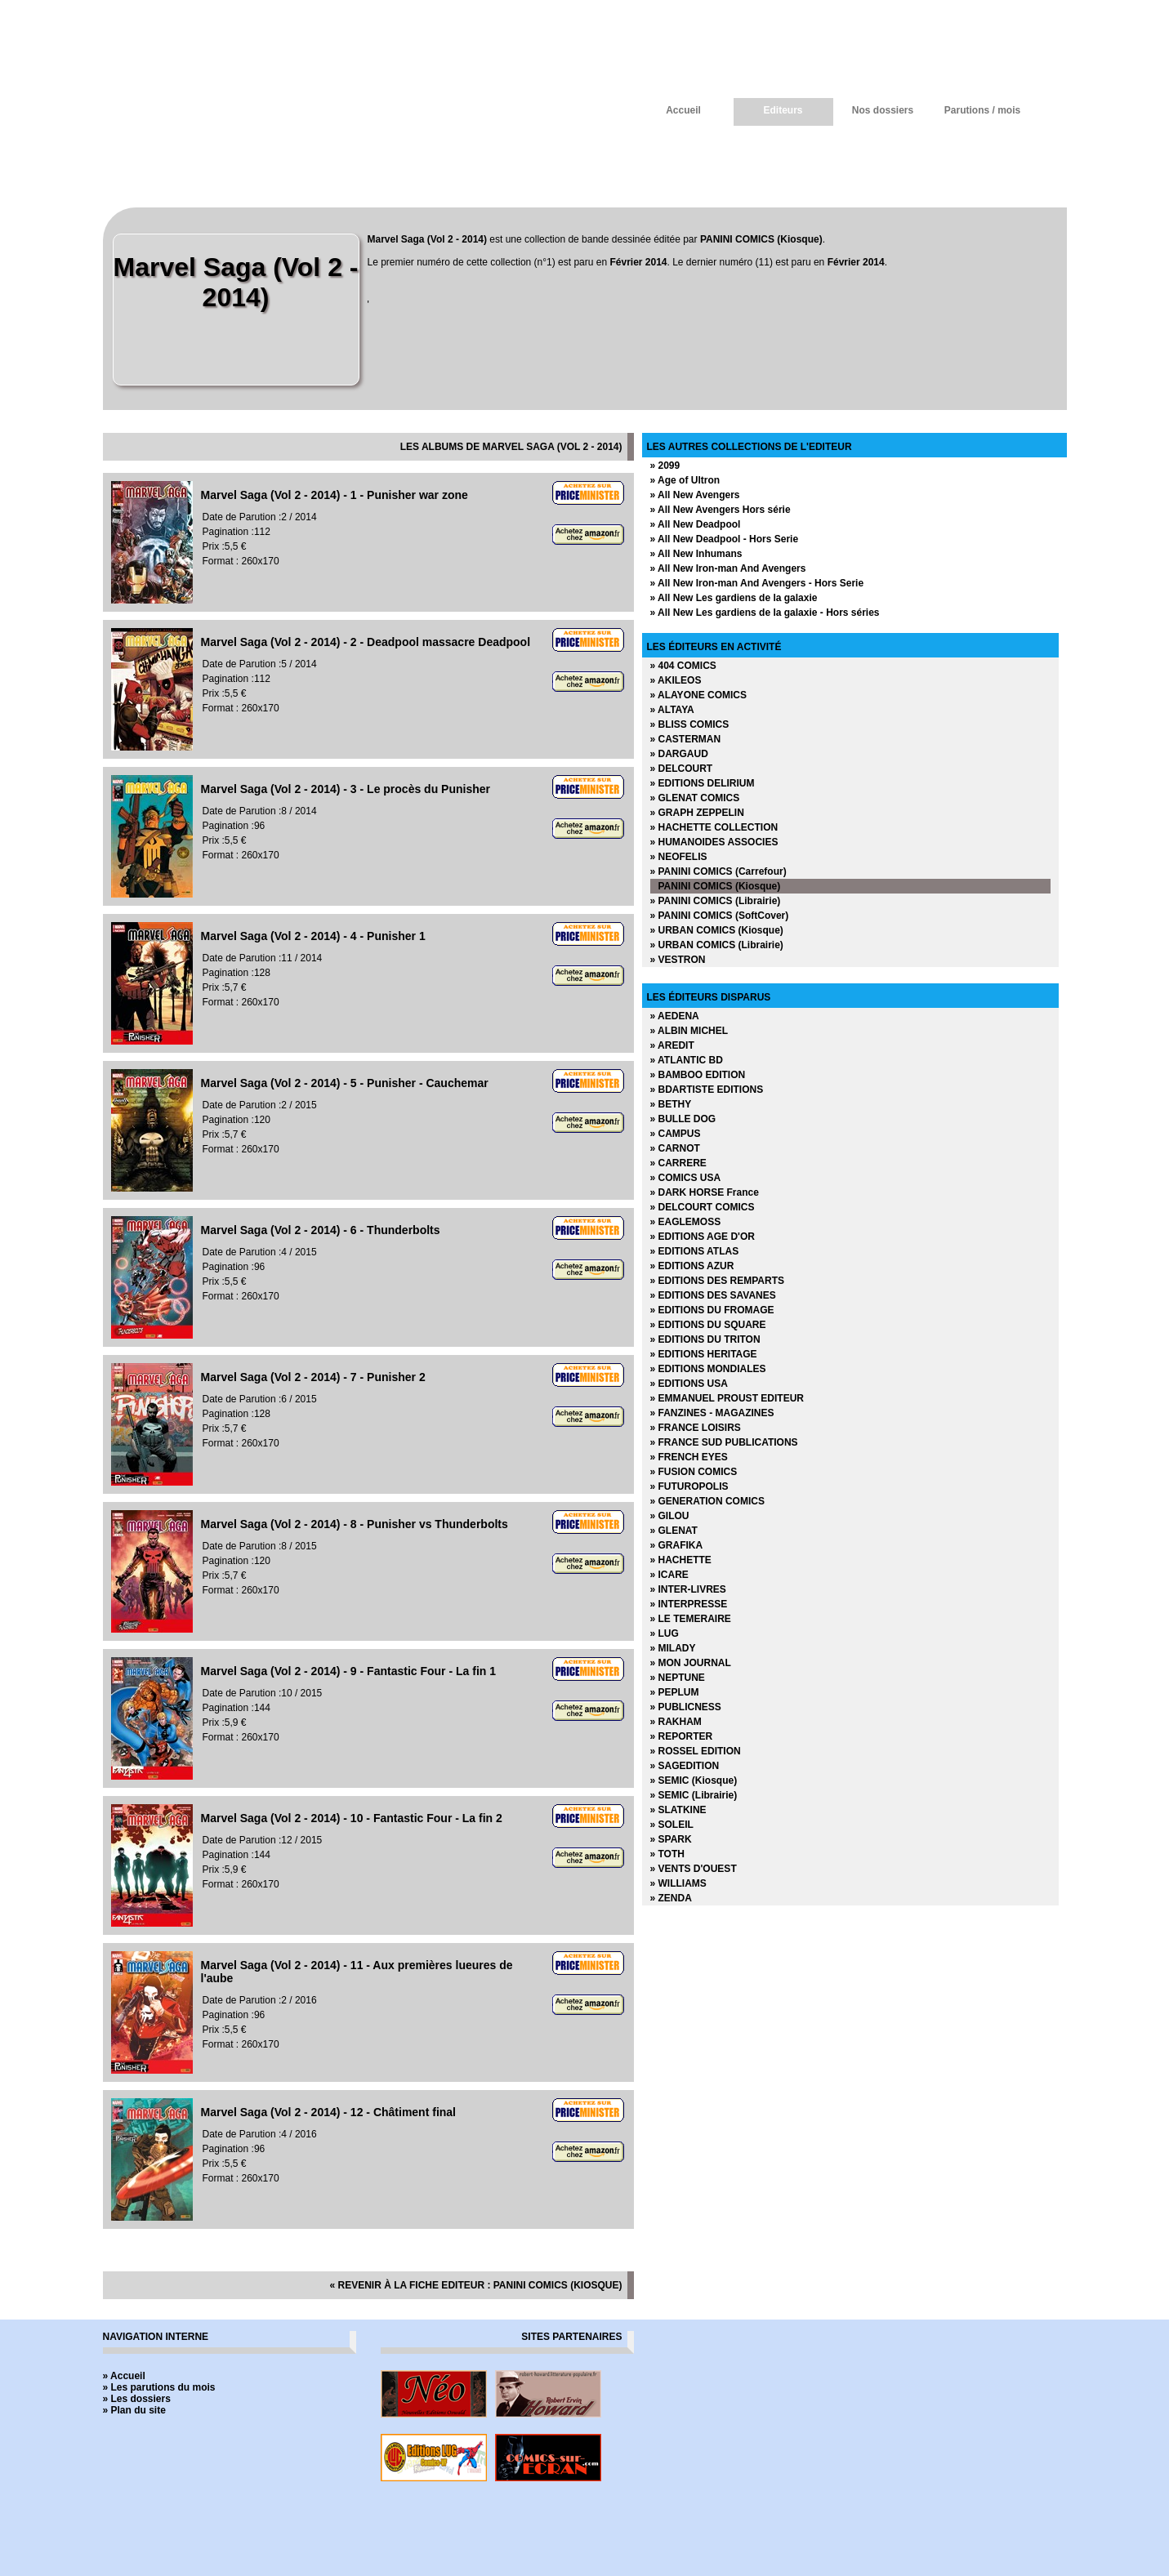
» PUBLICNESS (685, 1707)
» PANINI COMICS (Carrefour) (718, 871)
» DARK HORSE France (704, 1192)
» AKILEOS (676, 680)
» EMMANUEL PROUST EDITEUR (727, 1398)
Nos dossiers (882, 110)
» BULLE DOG (683, 1119)
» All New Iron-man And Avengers (728, 568)
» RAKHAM (676, 1721)
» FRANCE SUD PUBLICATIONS (724, 1442)
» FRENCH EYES (689, 1457)
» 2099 (665, 465)
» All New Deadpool (695, 524)
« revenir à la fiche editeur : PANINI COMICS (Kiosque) (475, 2285)
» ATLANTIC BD (686, 1060)
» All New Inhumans (696, 553)
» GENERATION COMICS (707, 1501)
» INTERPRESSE (689, 1604)
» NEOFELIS (678, 856)
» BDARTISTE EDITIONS (707, 1089)
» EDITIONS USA (689, 1383)
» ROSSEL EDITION (695, 1751)
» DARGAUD (679, 754)
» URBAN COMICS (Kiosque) (716, 930)
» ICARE (669, 1574)
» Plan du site (134, 2410)
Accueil (683, 110)
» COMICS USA (685, 1177)
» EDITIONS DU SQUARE (708, 1324)
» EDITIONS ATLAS (694, 1251)
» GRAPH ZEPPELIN (697, 812)
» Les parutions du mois (159, 2387)
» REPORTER (681, 1736)
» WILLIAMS (678, 1883)
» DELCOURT (681, 768)
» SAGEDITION (685, 1766)
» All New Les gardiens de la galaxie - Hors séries (765, 612)
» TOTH (667, 1854)
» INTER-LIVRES (688, 1589)
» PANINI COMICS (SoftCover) (719, 915)
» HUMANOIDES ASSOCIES (714, 842)
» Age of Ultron (685, 480)
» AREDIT (672, 1045)
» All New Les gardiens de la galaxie (734, 598)
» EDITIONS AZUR (692, 1266)
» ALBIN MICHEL (689, 1030)
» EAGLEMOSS (685, 1222)
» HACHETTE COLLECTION (714, 827)
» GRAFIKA (676, 1545)
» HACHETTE (681, 1560)
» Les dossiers (137, 2398)
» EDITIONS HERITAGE (703, 1354)
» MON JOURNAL (690, 1663)
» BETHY (671, 1104)
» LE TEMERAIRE (690, 1618)
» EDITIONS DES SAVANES (713, 1295)
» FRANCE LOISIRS (695, 1427)
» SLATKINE (678, 1810)
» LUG (664, 1633)
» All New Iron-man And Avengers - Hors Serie (757, 583)
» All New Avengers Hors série (720, 509)
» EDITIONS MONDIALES (708, 1369)
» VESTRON (678, 959)
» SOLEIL (672, 1824)
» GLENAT (674, 1530)
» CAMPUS (675, 1133)
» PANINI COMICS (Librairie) (715, 901)
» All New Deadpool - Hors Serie (724, 539)
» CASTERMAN (685, 739)
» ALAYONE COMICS (698, 695)
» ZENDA (671, 1898)
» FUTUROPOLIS (689, 1486)
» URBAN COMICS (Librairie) (716, 945)
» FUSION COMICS (694, 1471)
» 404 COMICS (683, 665)
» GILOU (669, 1516)
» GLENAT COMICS (695, 798)
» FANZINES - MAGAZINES (712, 1413)
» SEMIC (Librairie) (694, 1795)
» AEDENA (674, 1016)
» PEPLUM (674, 1692)
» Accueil (124, 2376)
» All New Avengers (695, 495)
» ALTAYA (672, 709)
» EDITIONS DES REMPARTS (717, 1280)
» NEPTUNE (677, 1677)
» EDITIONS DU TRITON (705, 1339)
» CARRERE (678, 1163)
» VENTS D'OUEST (693, 1868)
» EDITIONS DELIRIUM (702, 783)
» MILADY (673, 1648)
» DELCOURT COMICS (702, 1207)
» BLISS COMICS (690, 724)
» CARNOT (675, 1148)
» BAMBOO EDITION (698, 1075)
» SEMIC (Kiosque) (694, 1780)
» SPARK (671, 1839)
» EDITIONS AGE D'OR (702, 1236)
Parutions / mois (982, 110)
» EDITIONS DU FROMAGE (712, 1310)
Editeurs (782, 110)
